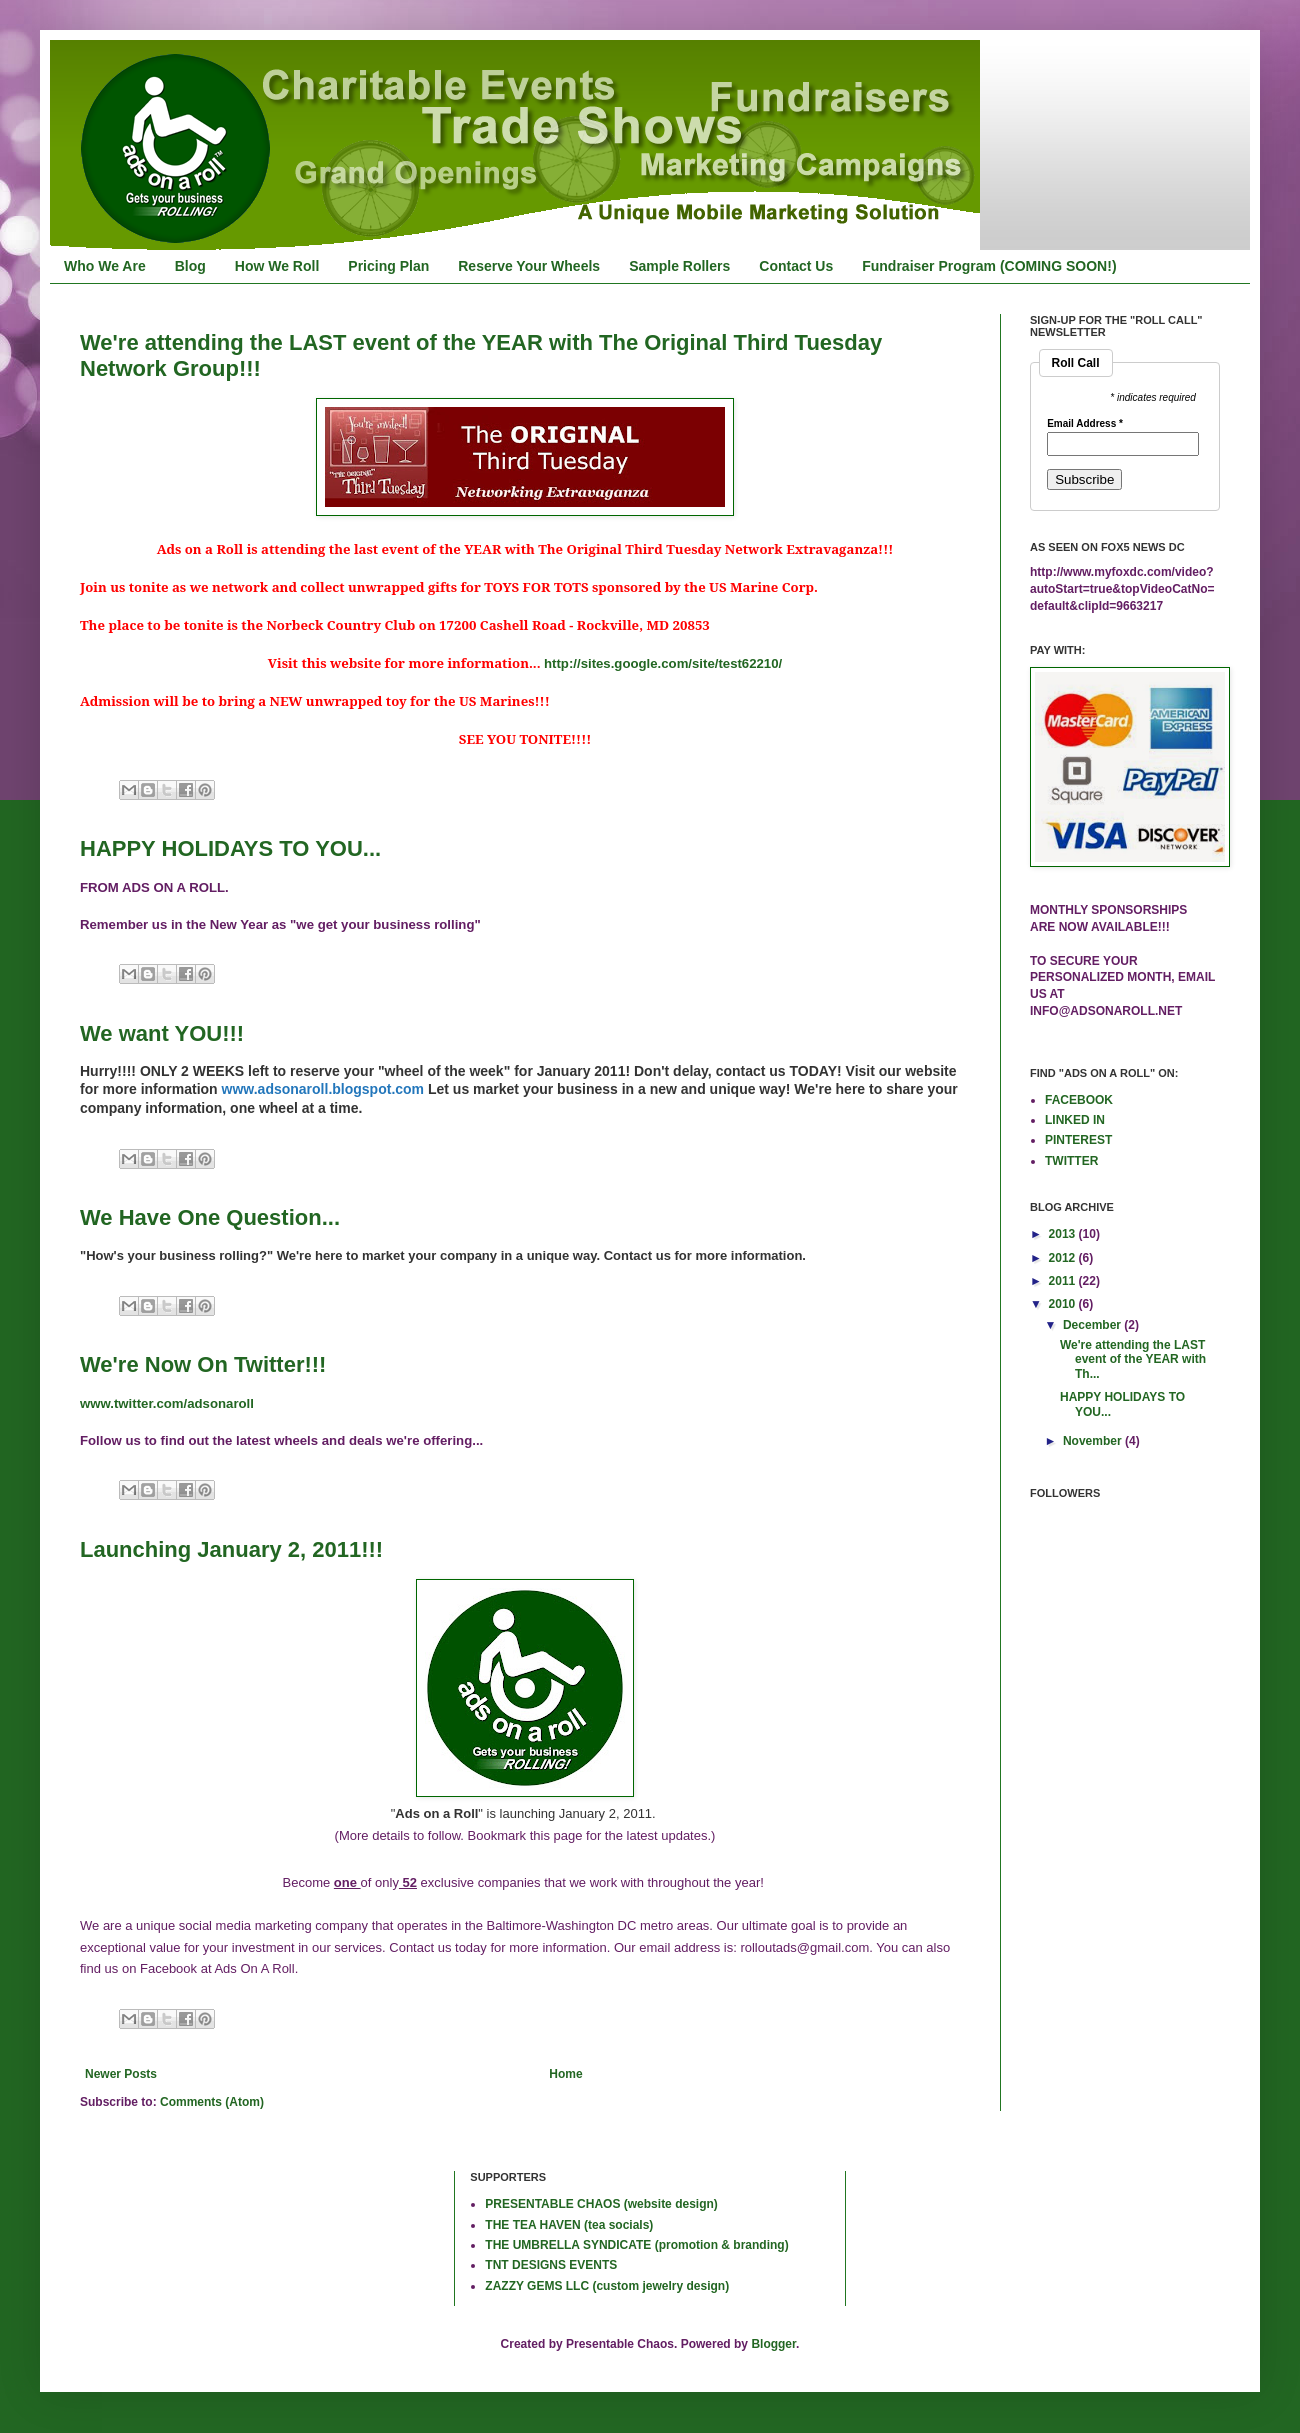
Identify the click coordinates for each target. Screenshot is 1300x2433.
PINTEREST (1078, 1140)
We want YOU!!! (162, 1033)
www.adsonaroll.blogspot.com (323, 1089)
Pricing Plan (388, 266)
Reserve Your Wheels (529, 266)
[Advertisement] (145, 2236)
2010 (1064, 1304)
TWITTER (1071, 1161)
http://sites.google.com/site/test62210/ (663, 663)
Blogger (773, 2344)
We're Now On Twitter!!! (203, 1364)
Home (565, 2074)
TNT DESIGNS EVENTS (551, 2265)
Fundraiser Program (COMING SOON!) (989, 266)
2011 (1064, 1281)
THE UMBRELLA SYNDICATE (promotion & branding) (636, 2245)
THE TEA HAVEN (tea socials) (569, 2225)
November (1094, 1441)
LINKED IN (1075, 1120)
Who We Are (105, 266)
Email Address (1085, 424)
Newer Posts (121, 2074)
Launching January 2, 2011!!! (231, 1549)
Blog (190, 266)
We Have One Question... (210, 1217)
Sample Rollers (679, 266)
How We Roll (277, 266)
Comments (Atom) (212, 2102)
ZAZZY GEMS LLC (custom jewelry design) (607, 2286)
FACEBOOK (1079, 1100)
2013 (1064, 1234)
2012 (1064, 1258)
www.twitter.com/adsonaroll (167, 1403)
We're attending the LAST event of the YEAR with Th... (1133, 1359)
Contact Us (796, 266)
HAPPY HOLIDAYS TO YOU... (230, 848)
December (1093, 1325)
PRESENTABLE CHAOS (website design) (601, 2204)
